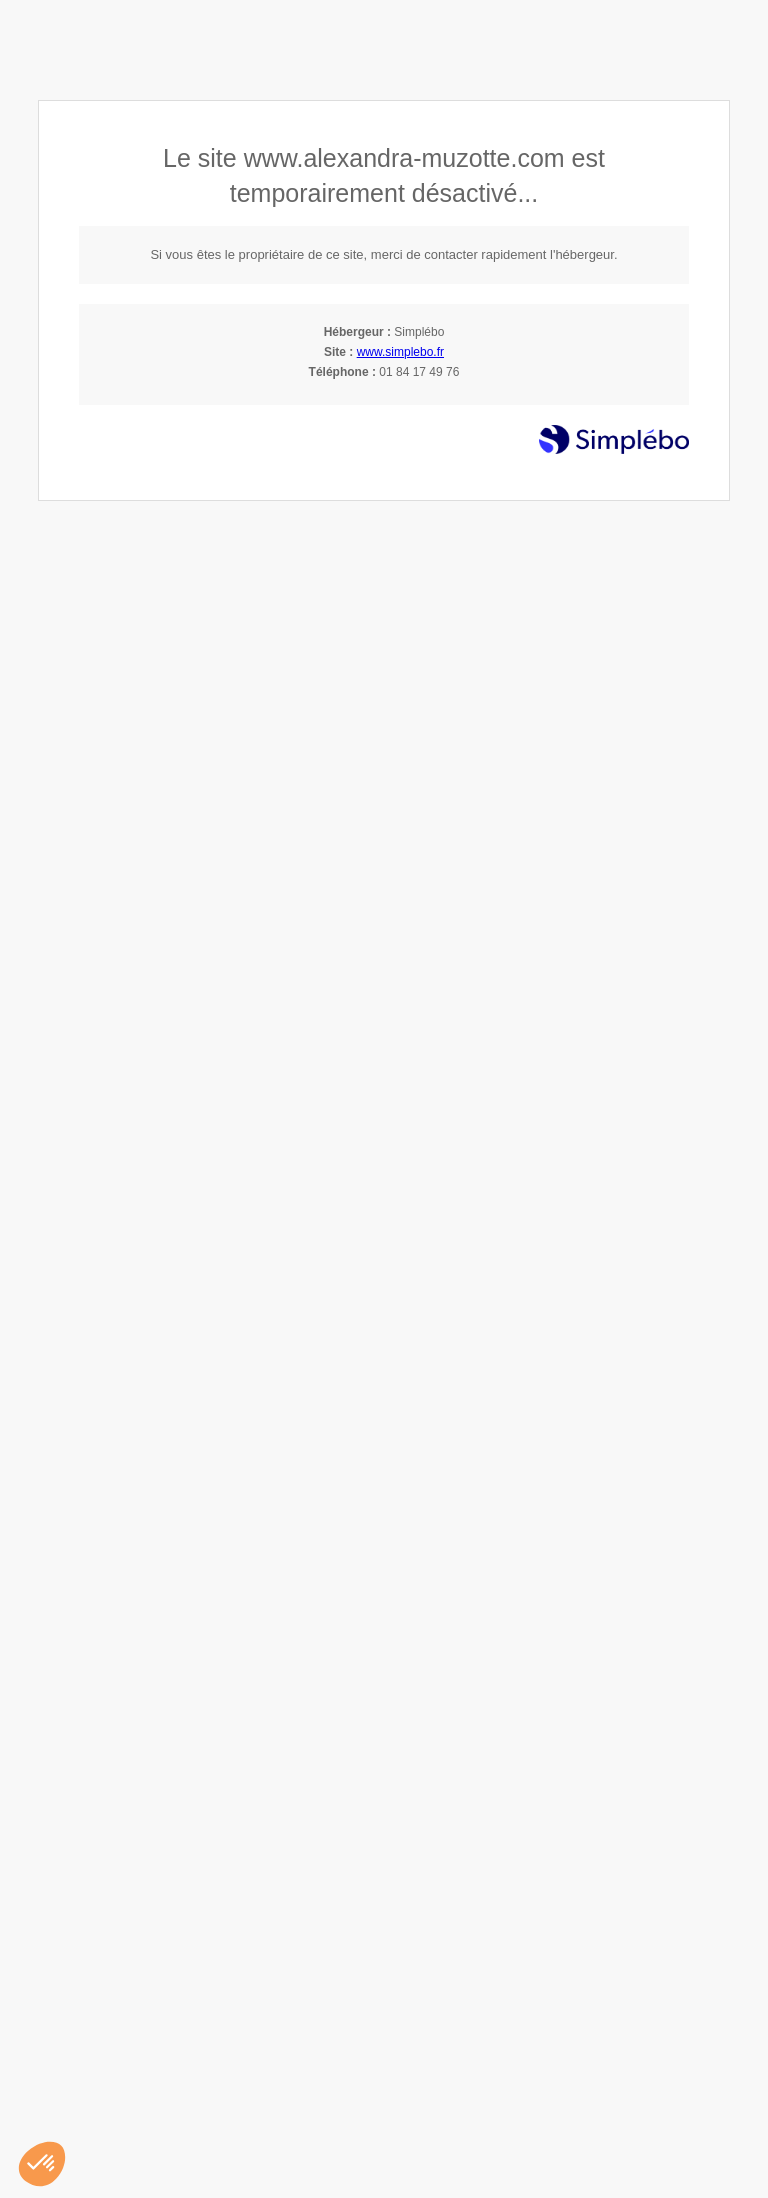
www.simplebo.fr (400, 352)
